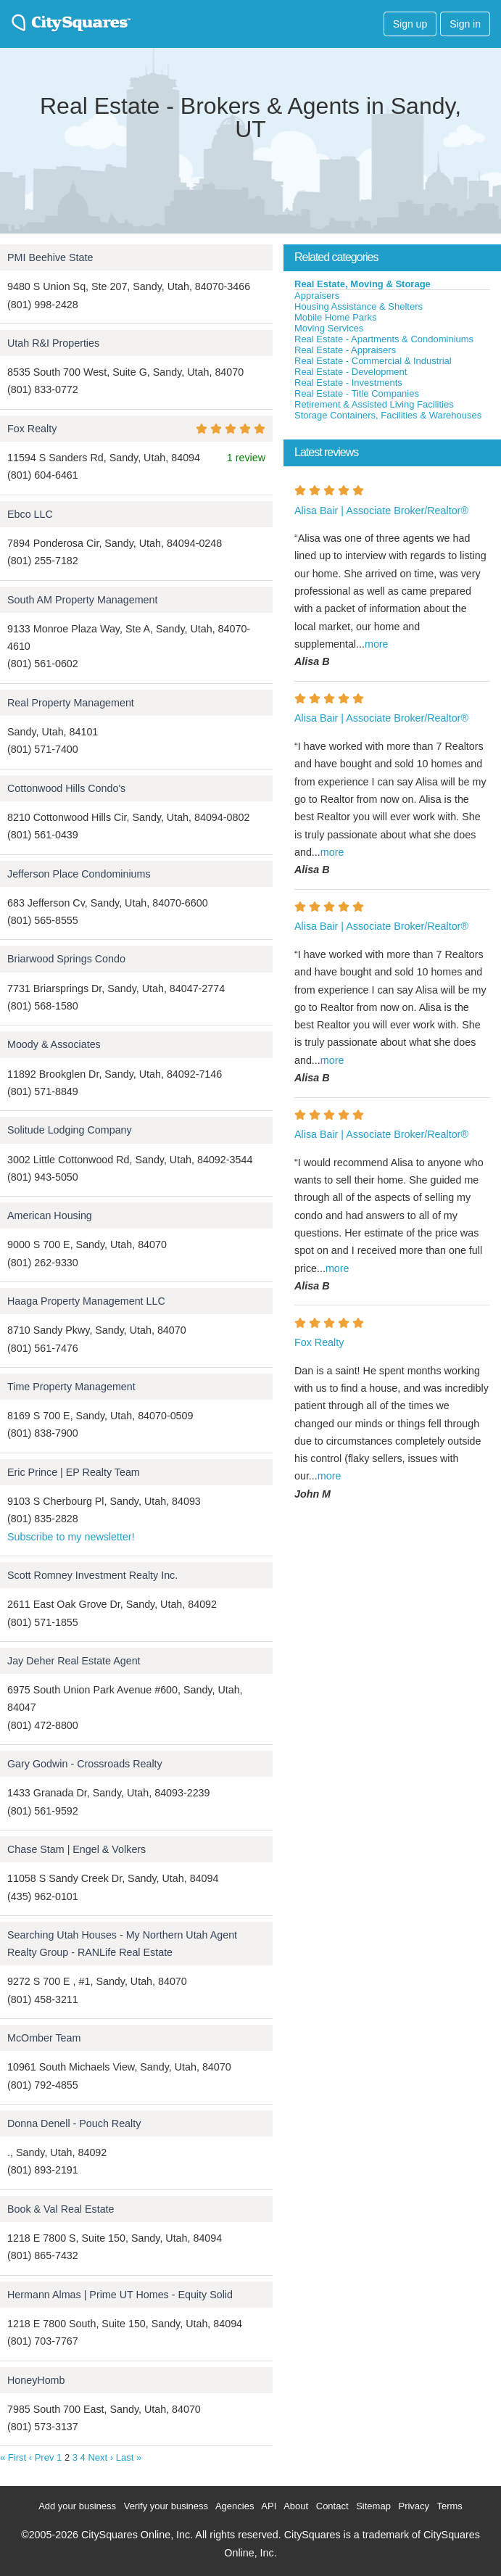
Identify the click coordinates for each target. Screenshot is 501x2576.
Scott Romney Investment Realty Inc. (92, 1575)
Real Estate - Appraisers (345, 349)
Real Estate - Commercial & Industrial (373, 360)
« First (13, 2457)
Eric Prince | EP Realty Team (73, 1472)
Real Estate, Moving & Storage (362, 283)
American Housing (49, 1215)
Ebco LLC (30, 514)
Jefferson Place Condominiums (79, 874)
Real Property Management (70, 703)
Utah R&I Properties (53, 343)
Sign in (465, 24)
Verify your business (166, 2506)
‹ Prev (41, 2457)
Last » (128, 2457)
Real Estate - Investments (348, 382)
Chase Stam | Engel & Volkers (76, 1849)
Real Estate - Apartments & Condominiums (383, 339)
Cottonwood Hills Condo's (66, 788)
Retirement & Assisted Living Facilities (374, 404)
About (295, 2506)
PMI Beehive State (50, 257)
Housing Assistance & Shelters (358, 306)
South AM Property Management (82, 600)
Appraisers (316, 295)
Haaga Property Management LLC (86, 1301)
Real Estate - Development (350, 371)
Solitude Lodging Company (69, 1130)
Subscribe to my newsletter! (71, 1537)
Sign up (410, 24)
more (377, 644)
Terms (449, 2506)
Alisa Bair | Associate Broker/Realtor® (381, 510)
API (268, 2506)
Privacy (413, 2506)
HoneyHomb (36, 2380)
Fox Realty (32, 428)
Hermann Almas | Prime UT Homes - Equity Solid (120, 2294)
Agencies (234, 2506)
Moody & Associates (54, 1044)
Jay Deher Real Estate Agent (74, 1661)
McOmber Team (43, 2038)
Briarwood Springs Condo (66, 959)
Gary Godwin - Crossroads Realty (84, 1764)
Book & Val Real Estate (61, 2209)
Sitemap (373, 2506)
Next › (100, 2457)
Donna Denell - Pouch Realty (74, 2123)
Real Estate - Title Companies (356, 393)
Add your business (77, 2506)
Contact (332, 2506)
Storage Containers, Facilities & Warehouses (387, 415)
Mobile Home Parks (335, 317)
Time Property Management (71, 1386)
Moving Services (328, 328)
